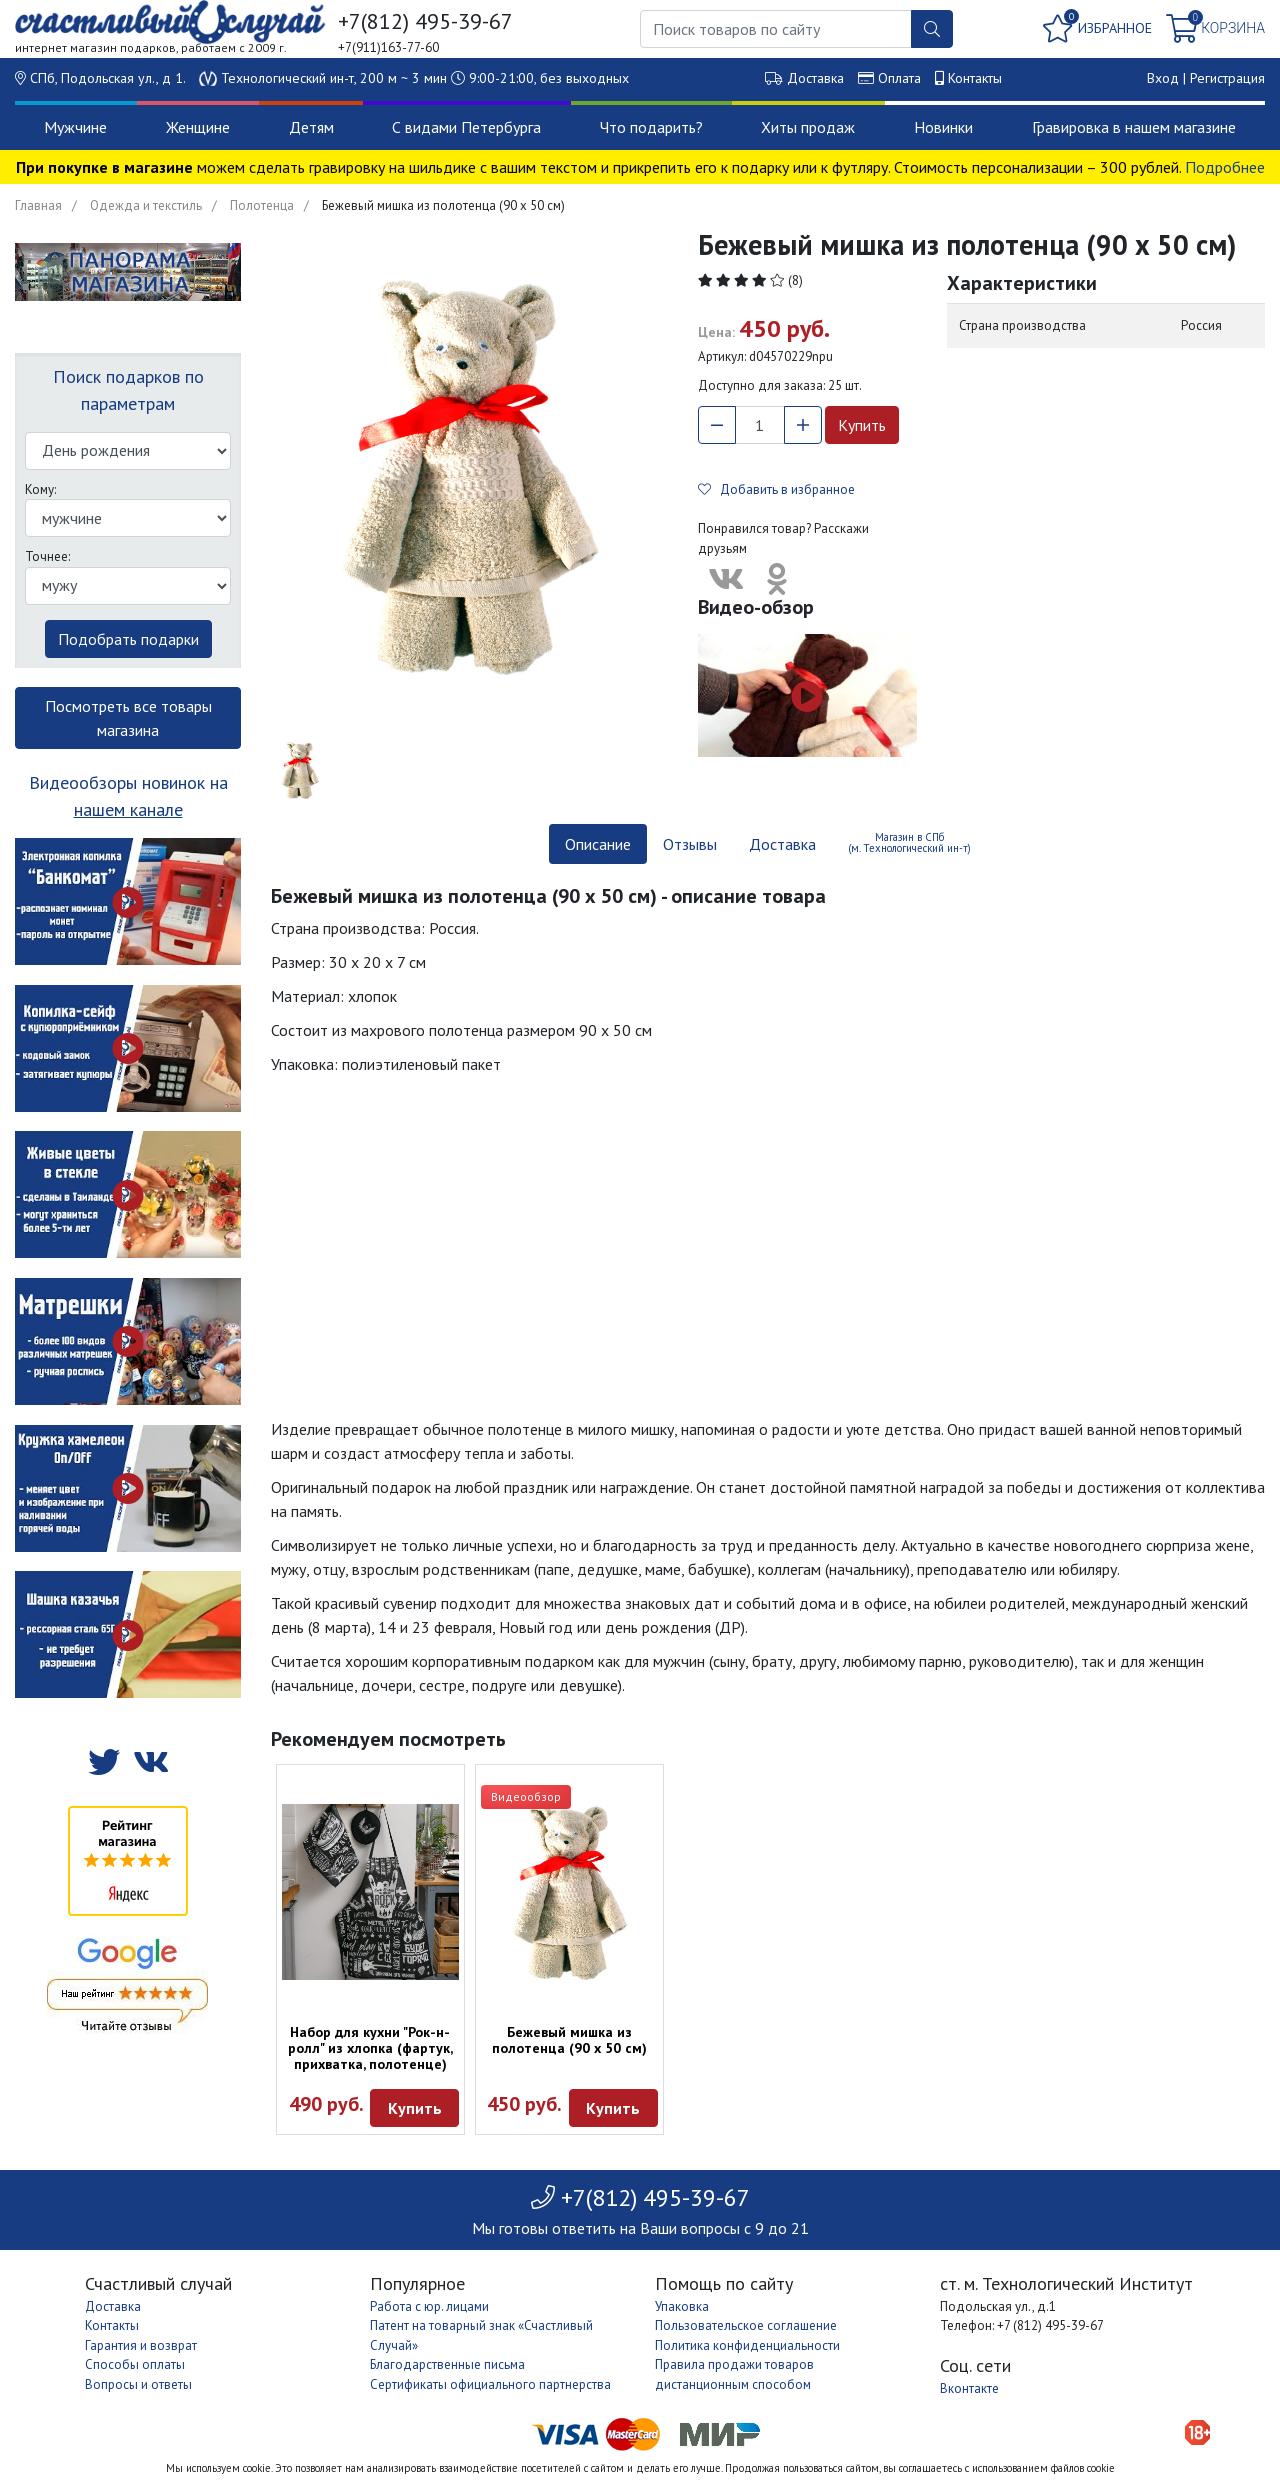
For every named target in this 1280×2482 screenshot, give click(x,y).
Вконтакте (969, 2388)
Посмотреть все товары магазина (128, 718)
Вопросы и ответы (138, 2384)
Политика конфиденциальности (747, 2345)
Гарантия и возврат (141, 2345)
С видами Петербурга (466, 127)
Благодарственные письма (447, 2364)
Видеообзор (526, 1796)
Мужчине (75, 127)
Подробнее (1225, 167)
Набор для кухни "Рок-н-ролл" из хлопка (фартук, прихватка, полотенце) (370, 2048)
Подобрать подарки (128, 639)
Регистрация (1227, 78)
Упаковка (682, 2306)
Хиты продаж (808, 127)
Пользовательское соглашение (746, 2325)
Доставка (815, 78)
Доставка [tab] (782, 844)
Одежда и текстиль (146, 205)
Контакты (975, 78)
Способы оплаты (135, 2364)
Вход (1163, 78)
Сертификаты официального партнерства (490, 2384)
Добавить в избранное (776, 489)
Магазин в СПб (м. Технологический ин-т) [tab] (909, 842)
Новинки (943, 127)
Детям (311, 127)
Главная (38, 205)
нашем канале (128, 809)
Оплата (899, 78)
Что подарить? (651, 127)
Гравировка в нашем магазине (1134, 127)
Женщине (198, 127)
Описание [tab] (598, 844)
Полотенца (262, 205)
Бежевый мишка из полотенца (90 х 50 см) (569, 2040)
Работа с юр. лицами (429, 2306)
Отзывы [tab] (690, 844)
